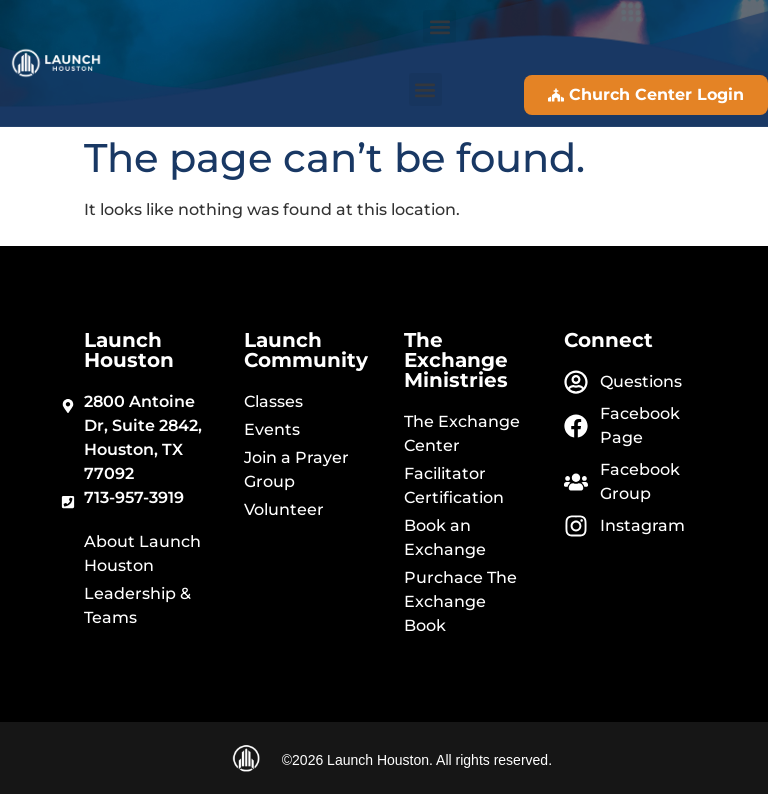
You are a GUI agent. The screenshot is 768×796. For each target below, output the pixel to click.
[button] (439, 26)
